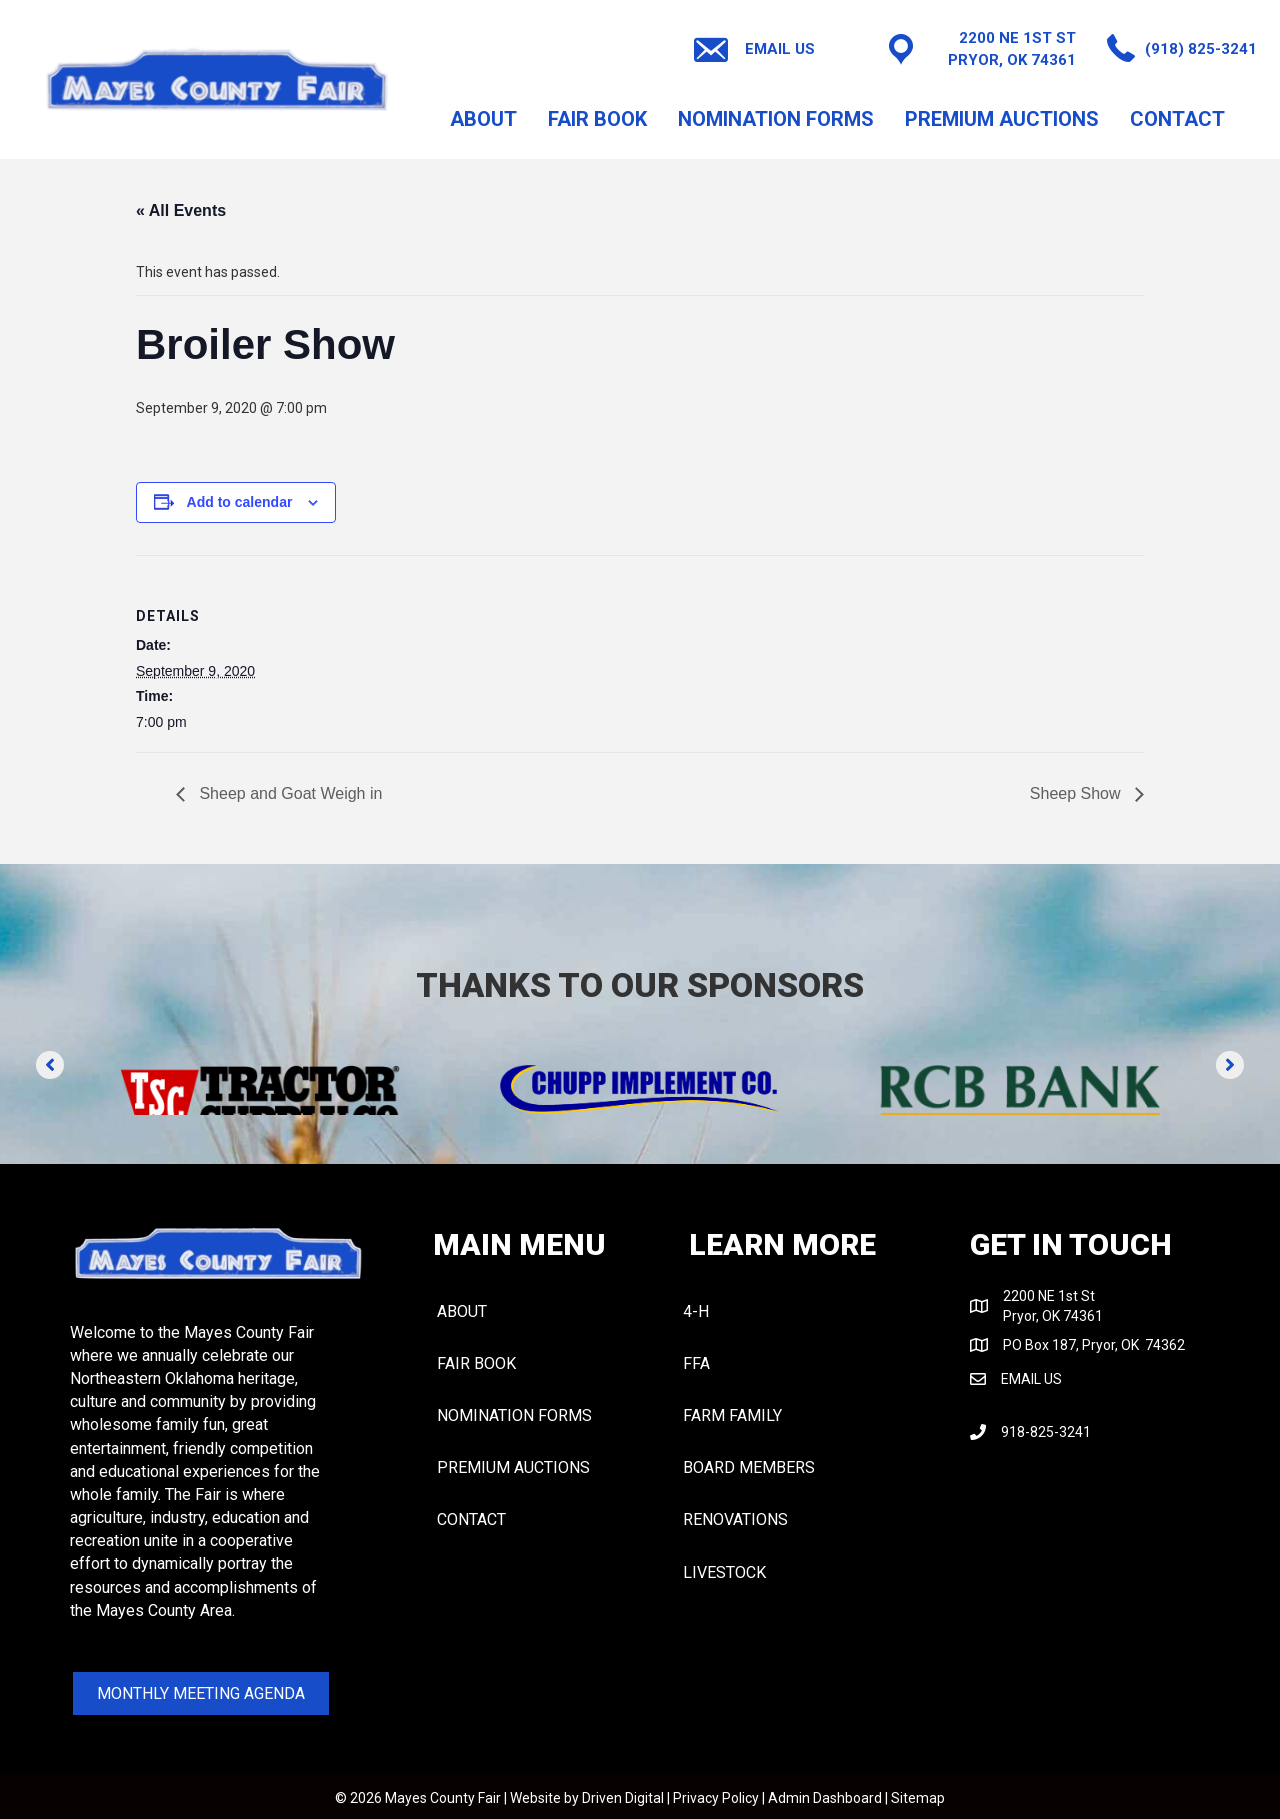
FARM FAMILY (732, 1415)
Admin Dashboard (825, 1798)
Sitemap (918, 1798)
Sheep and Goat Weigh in (288, 793)
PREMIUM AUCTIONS (1002, 119)
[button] (50, 1065)
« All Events (181, 210)
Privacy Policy (716, 1798)
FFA (696, 1363)
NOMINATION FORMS (776, 119)
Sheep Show (1077, 793)
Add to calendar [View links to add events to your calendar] (240, 502)
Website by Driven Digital (587, 1798)
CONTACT (1177, 119)
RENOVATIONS (735, 1519)
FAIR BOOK (597, 119)
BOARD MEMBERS (749, 1467)
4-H (696, 1311)
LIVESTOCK (724, 1572)
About (483, 119)
